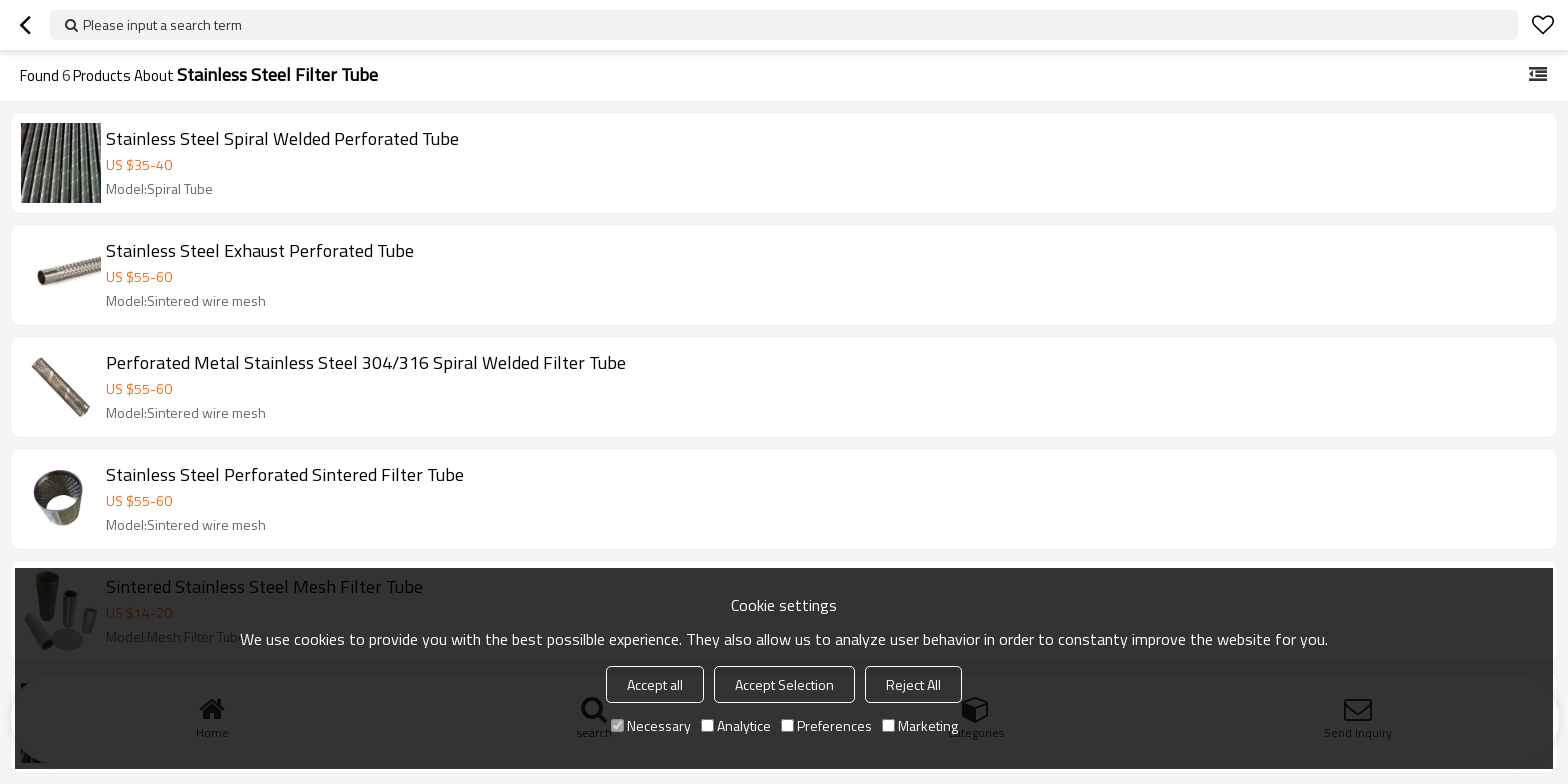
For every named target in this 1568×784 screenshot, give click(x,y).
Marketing (920, 725)
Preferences (826, 725)
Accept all (655, 684)
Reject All (913, 684)
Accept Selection (784, 684)
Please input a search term (162, 24)
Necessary (651, 725)
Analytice (736, 725)
